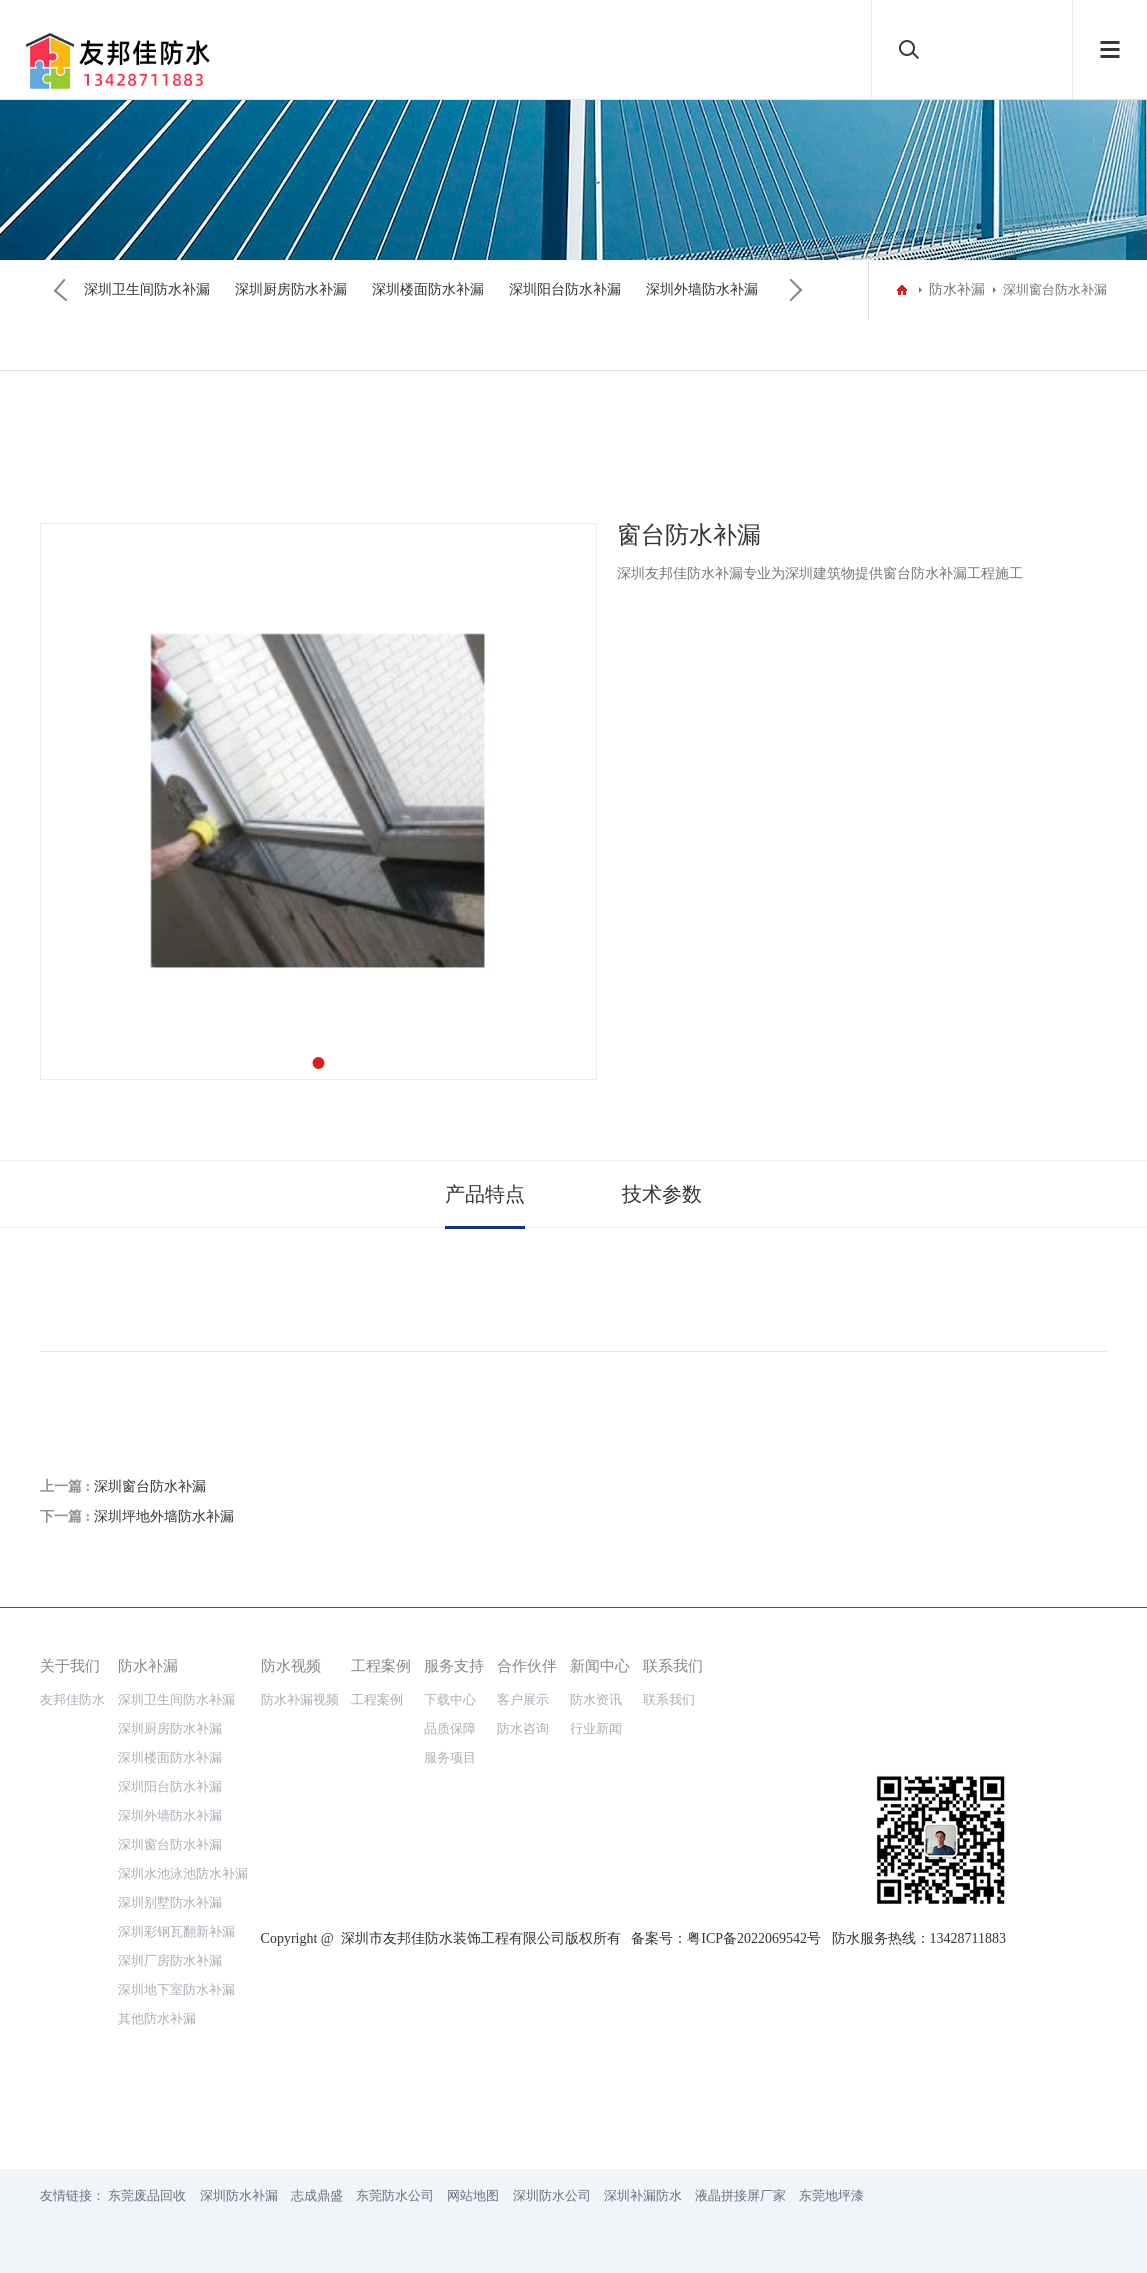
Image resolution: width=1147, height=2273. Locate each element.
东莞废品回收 (147, 2195)
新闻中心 (600, 1665)
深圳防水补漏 (239, 2195)
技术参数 (662, 1194)
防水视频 (291, 1665)
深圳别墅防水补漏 (170, 1902)
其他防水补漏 (157, 2018)
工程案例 (381, 1665)
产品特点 (485, 1194)
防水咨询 (523, 1728)
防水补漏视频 (300, 1699)
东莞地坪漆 (831, 2195)
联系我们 (673, 1665)
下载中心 (450, 1699)
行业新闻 (596, 1728)
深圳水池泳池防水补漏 (183, 1873)
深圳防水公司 (552, 2195)
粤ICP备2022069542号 (754, 1938)
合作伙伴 (527, 1665)
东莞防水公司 (395, 2195)
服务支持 (454, 1665)
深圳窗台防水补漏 (150, 1486)
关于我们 (70, 1665)
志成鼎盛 (317, 2195)
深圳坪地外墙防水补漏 (164, 1516)
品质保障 (450, 1728)
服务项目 (450, 1757)
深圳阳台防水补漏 (565, 289)
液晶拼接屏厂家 (740, 2195)
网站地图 (473, 2195)
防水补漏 (957, 289)
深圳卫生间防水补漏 (147, 289)
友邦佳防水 (72, 1699)
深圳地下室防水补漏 (176, 1989)
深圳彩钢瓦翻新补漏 (176, 1931)
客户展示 (523, 1699)
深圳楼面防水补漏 (428, 289)
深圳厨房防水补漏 (291, 289)
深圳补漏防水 (643, 2195)
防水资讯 (596, 1699)
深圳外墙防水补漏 (702, 289)
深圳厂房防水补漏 (170, 1960)
